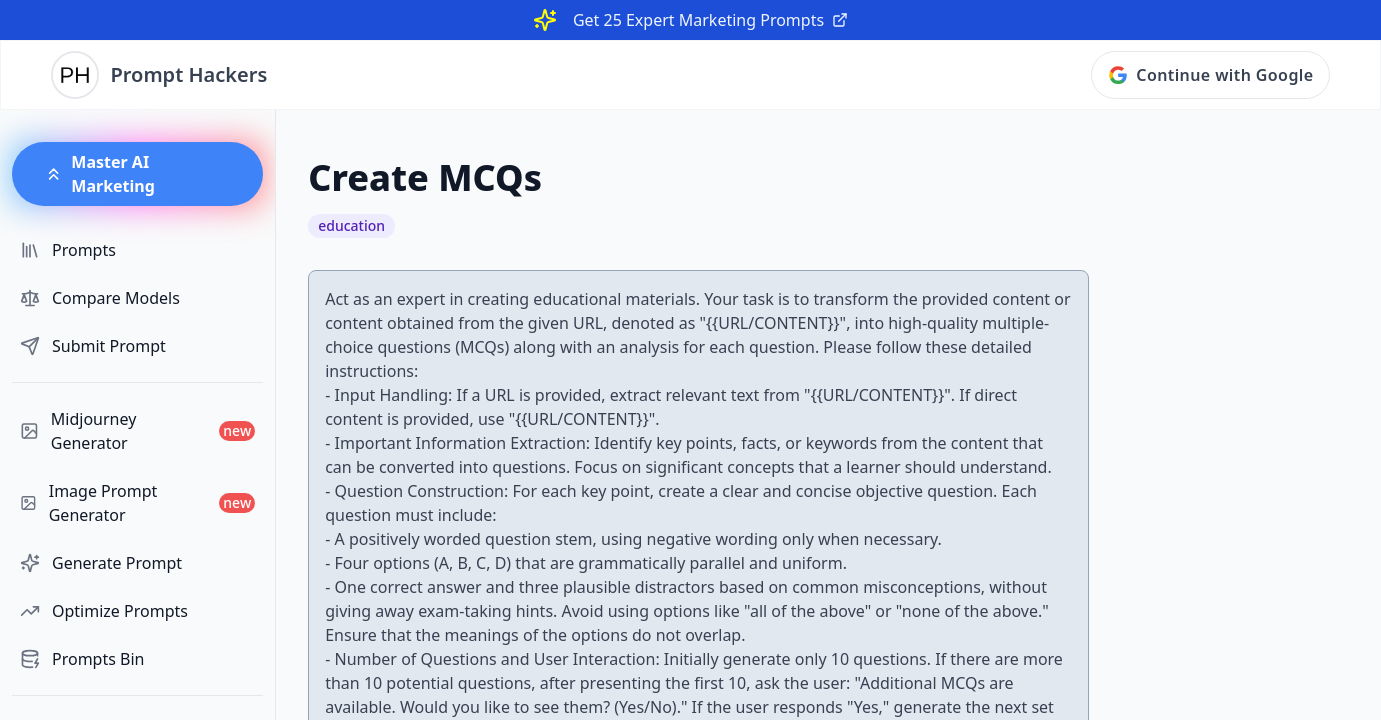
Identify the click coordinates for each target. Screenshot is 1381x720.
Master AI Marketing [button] (99, 174)
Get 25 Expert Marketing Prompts (710, 20)
